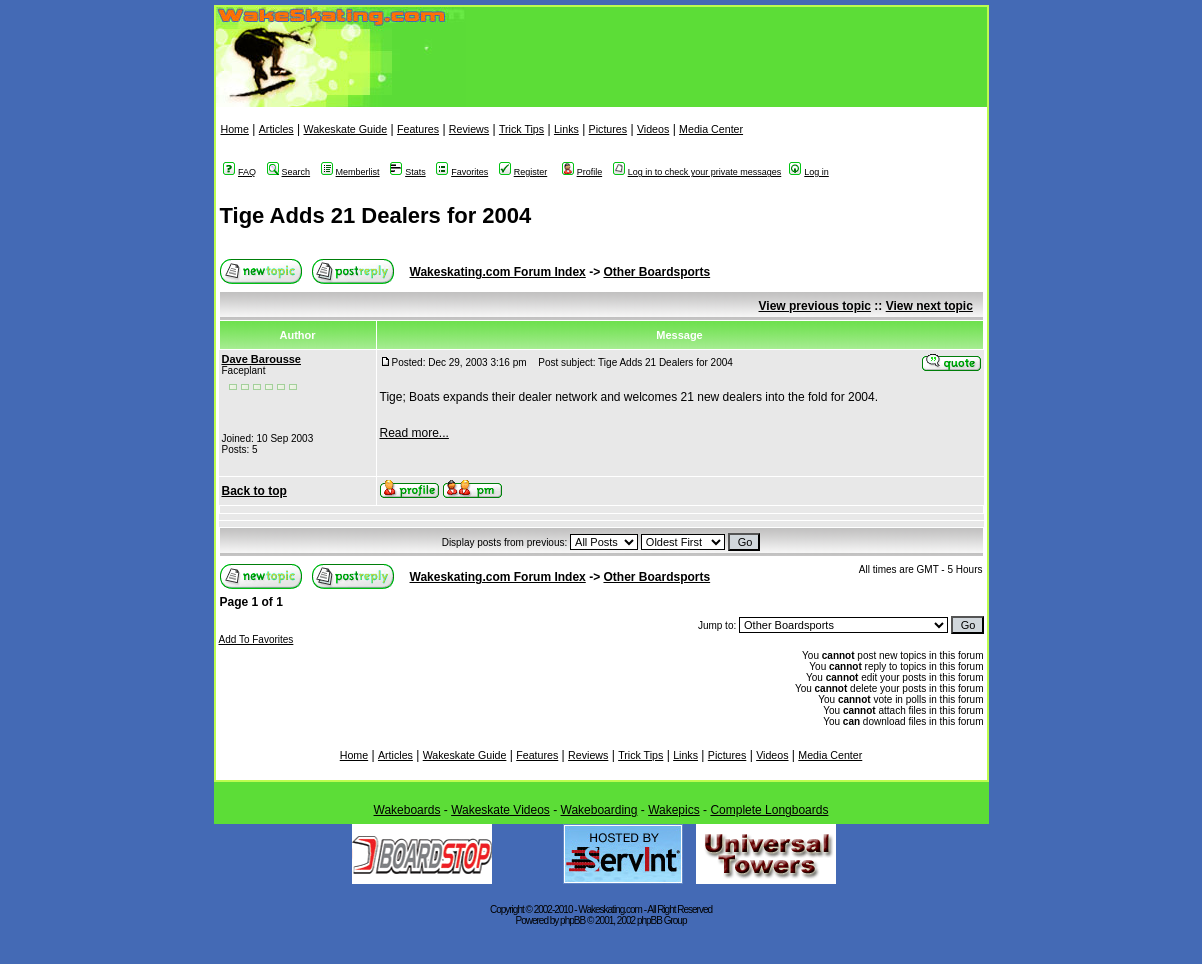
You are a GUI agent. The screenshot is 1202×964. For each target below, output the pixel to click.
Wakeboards (407, 810)
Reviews (469, 129)
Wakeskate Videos (500, 810)
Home (235, 129)
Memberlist (350, 172)
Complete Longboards (769, 810)
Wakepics (674, 810)
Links (566, 129)
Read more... (414, 433)
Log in (809, 172)
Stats (408, 172)
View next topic (929, 306)
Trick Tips (521, 129)
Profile (582, 172)
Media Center (711, 129)
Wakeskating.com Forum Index (498, 272)
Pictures (608, 129)
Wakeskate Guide (345, 129)
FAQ (239, 172)
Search (289, 172)
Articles (276, 129)
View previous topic (815, 306)
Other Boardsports (656, 272)
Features (418, 129)
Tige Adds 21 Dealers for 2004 (376, 215)
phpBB (572, 920)
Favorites (462, 172)
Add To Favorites (256, 639)
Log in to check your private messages (697, 172)
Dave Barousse (262, 359)
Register (523, 172)
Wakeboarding (599, 810)
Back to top (254, 491)
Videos (653, 129)
